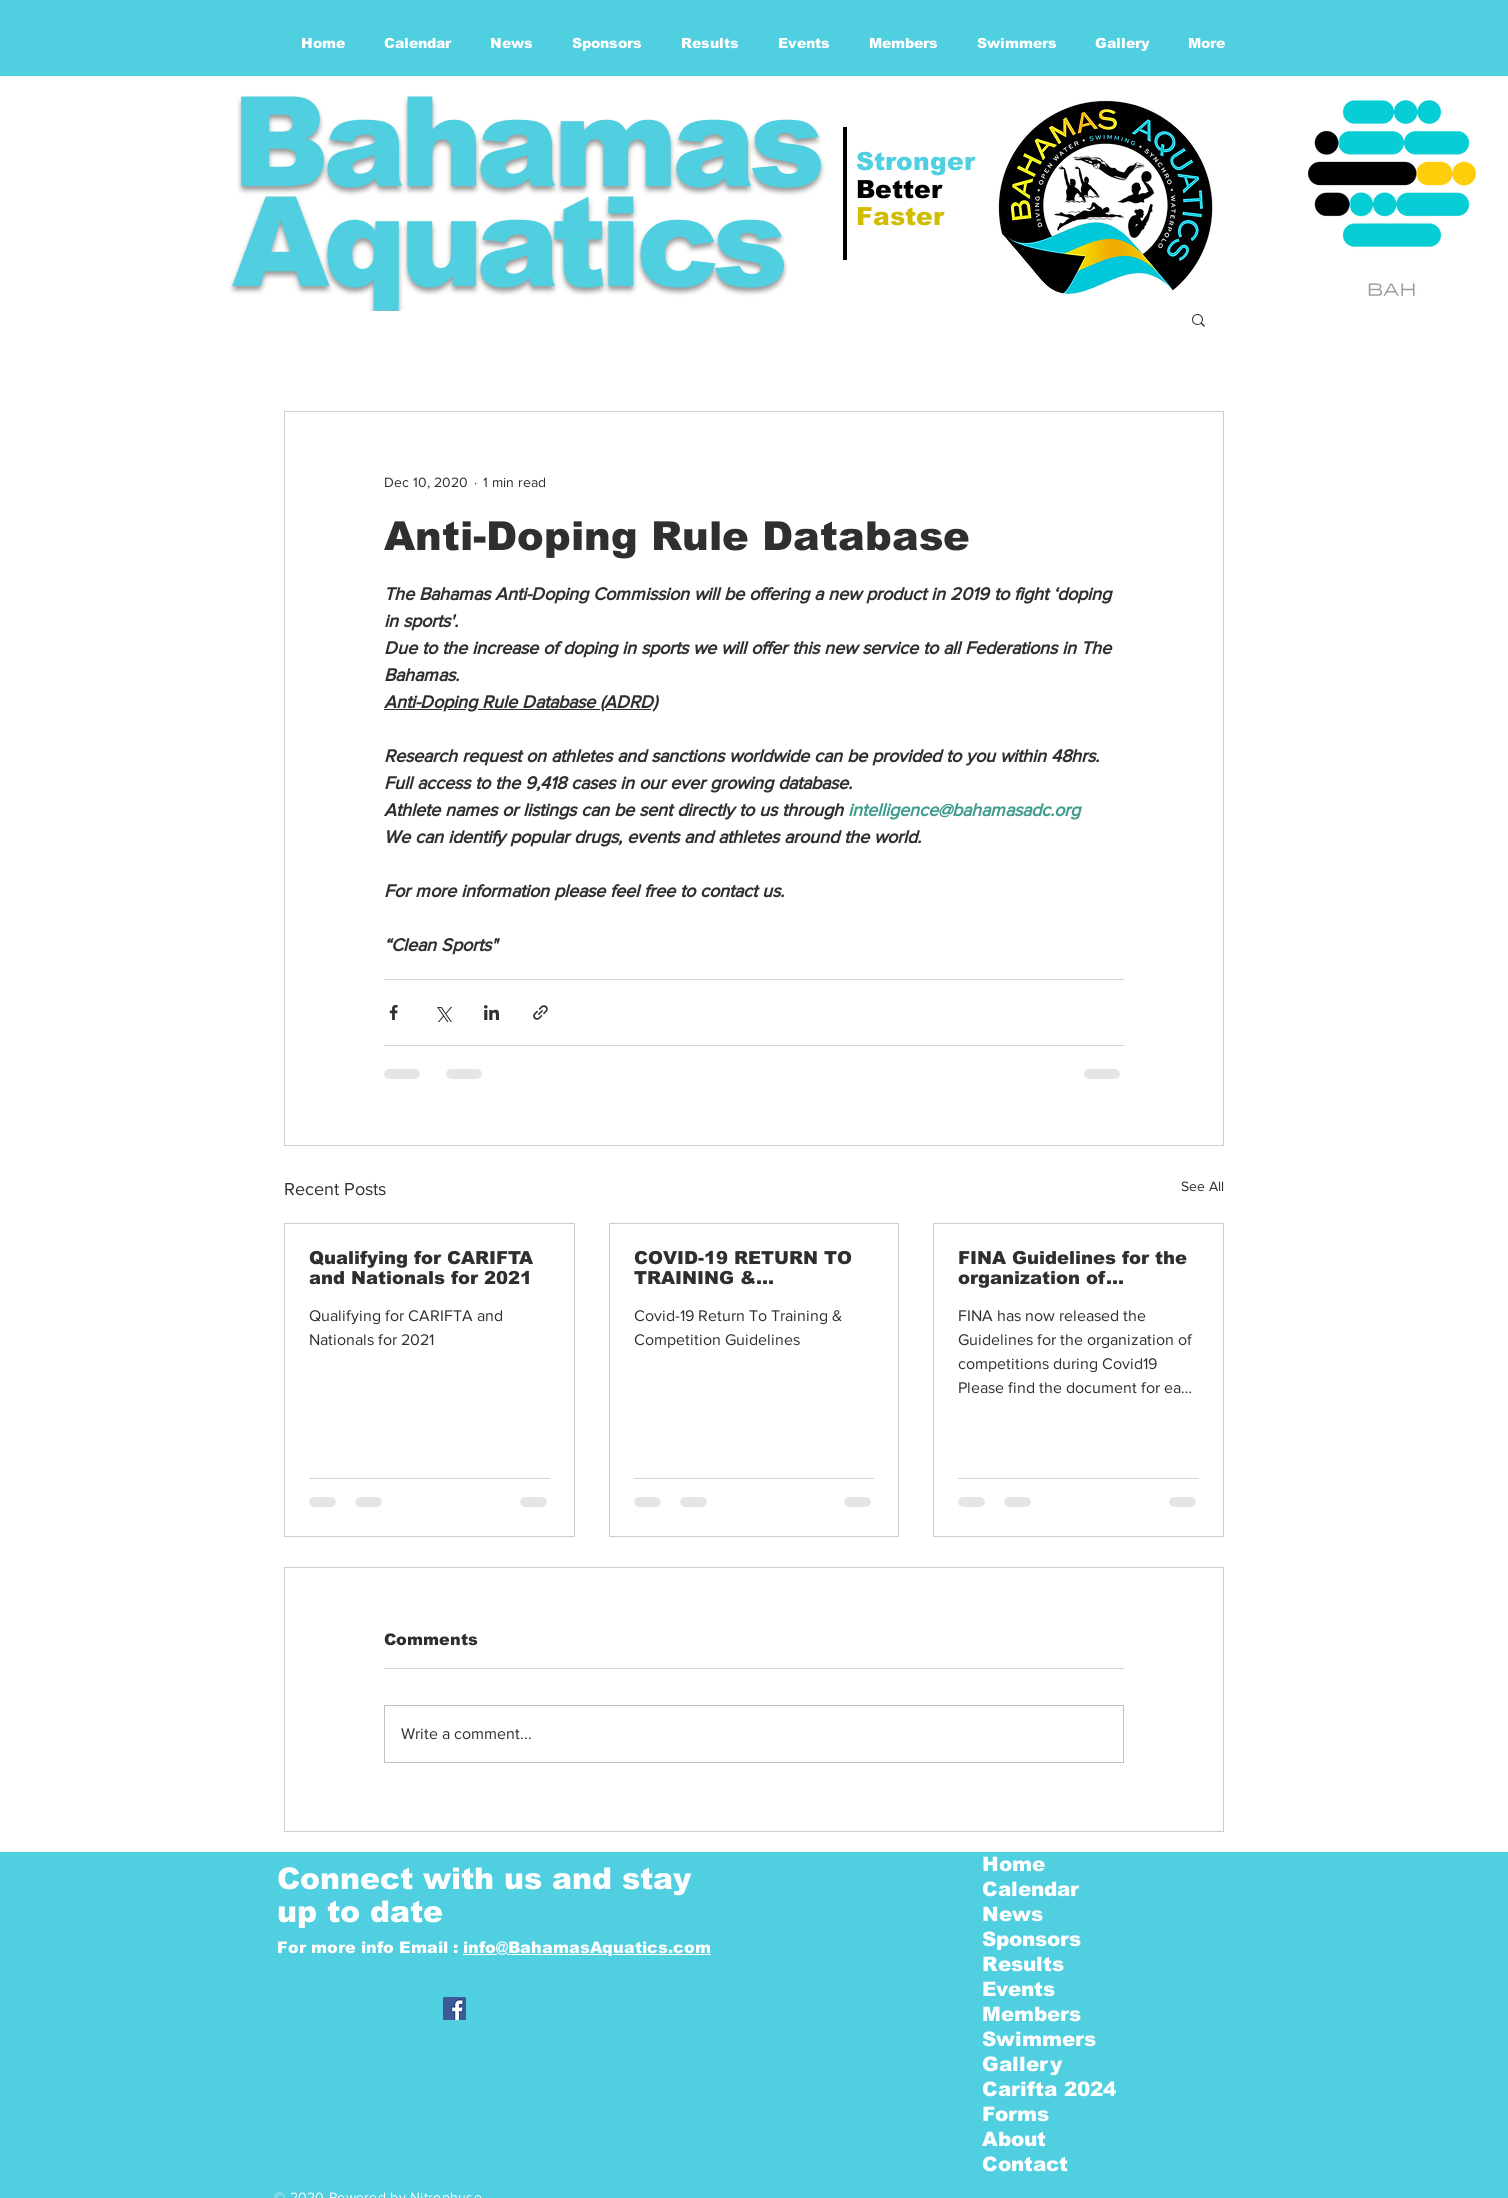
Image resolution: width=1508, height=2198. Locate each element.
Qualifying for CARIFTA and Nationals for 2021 (421, 1268)
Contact (1025, 2164)
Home (1013, 1864)
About (1014, 2139)
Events (1018, 1989)
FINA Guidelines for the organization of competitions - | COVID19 (1072, 1268)
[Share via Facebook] (393, 1012)
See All (1202, 1186)
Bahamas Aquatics (525, 192)
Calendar (1030, 1889)
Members (1031, 2014)
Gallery (1022, 2064)
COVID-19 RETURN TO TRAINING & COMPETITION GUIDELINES (743, 1268)
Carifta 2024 (1049, 2089)
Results (1023, 1964)
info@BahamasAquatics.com (587, 1947)
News (1012, 1914)
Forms (1015, 2114)
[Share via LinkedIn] (491, 1012)
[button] (1198, 319)
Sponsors (1031, 1939)
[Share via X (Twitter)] (442, 1012)
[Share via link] (540, 1012)
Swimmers (1039, 2039)
